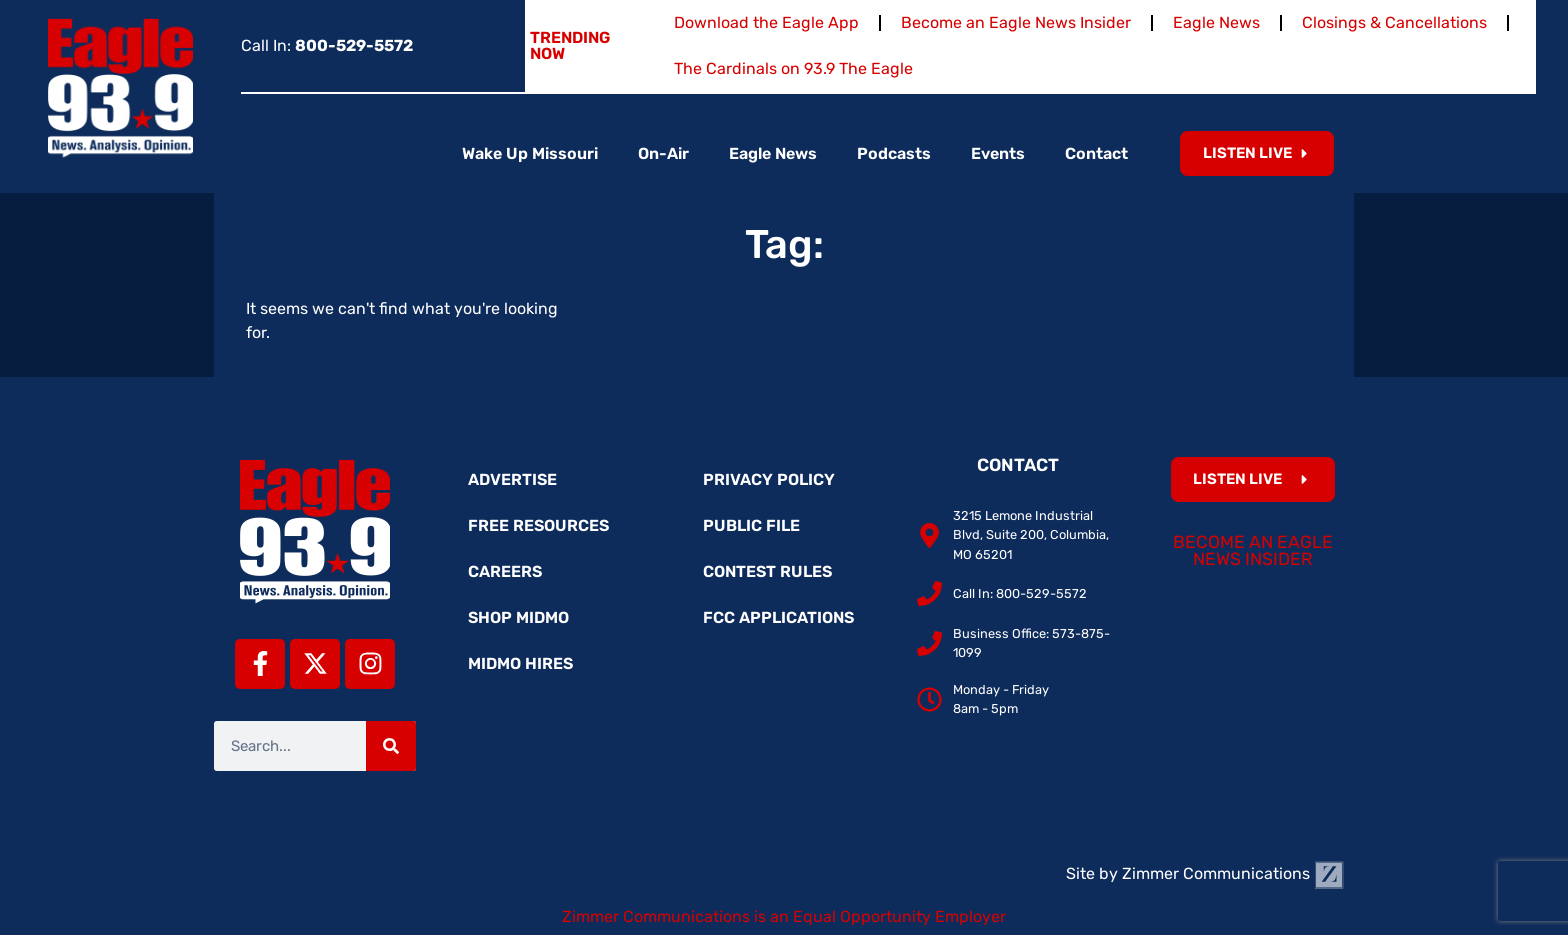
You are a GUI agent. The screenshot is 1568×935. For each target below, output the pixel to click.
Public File (751, 525)
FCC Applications (778, 617)
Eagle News (1216, 22)
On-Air (663, 153)
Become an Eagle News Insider (1016, 22)
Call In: (327, 45)
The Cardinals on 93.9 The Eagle (793, 68)
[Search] (391, 746)
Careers (505, 571)
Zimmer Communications (1233, 873)
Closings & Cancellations (1394, 22)
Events (998, 153)
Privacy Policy (769, 479)
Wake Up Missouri (530, 153)
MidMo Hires (520, 663)
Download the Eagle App (766, 22)
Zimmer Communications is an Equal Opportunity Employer (784, 916)
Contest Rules (767, 571)
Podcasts (894, 153)
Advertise (512, 479)
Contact (1096, 153)
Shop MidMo (518, 617)
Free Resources (538, 525)
